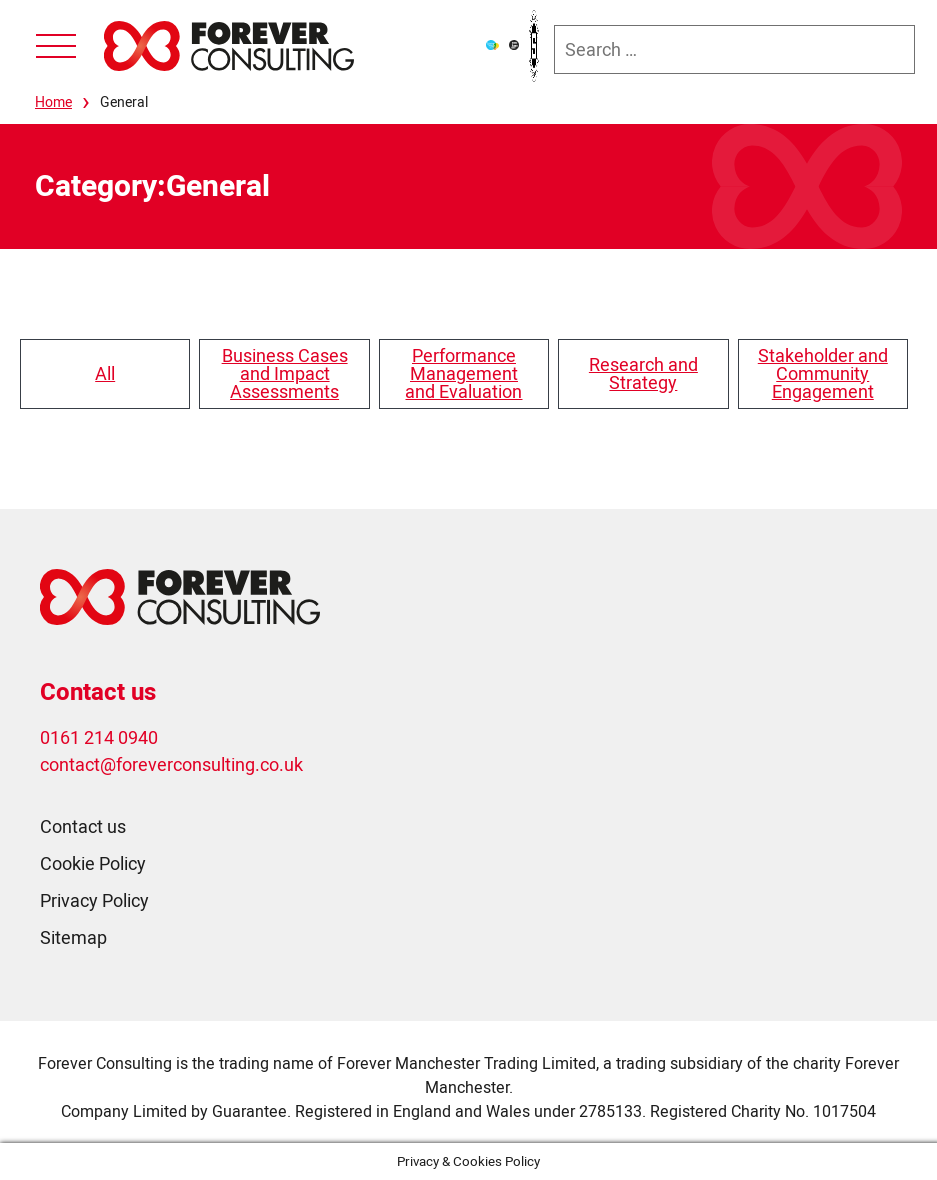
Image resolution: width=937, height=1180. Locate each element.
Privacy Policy (94, 900)
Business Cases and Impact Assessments (285, 373)
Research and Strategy (643, 373)
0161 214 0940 (99, 737)
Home (53, 102)
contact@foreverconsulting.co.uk (171, 764)
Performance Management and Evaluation (463, 373)
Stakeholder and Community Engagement (823, 373)
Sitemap (73, 937)
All (105, 373)
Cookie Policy (93, 863)
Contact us (83, 826)
